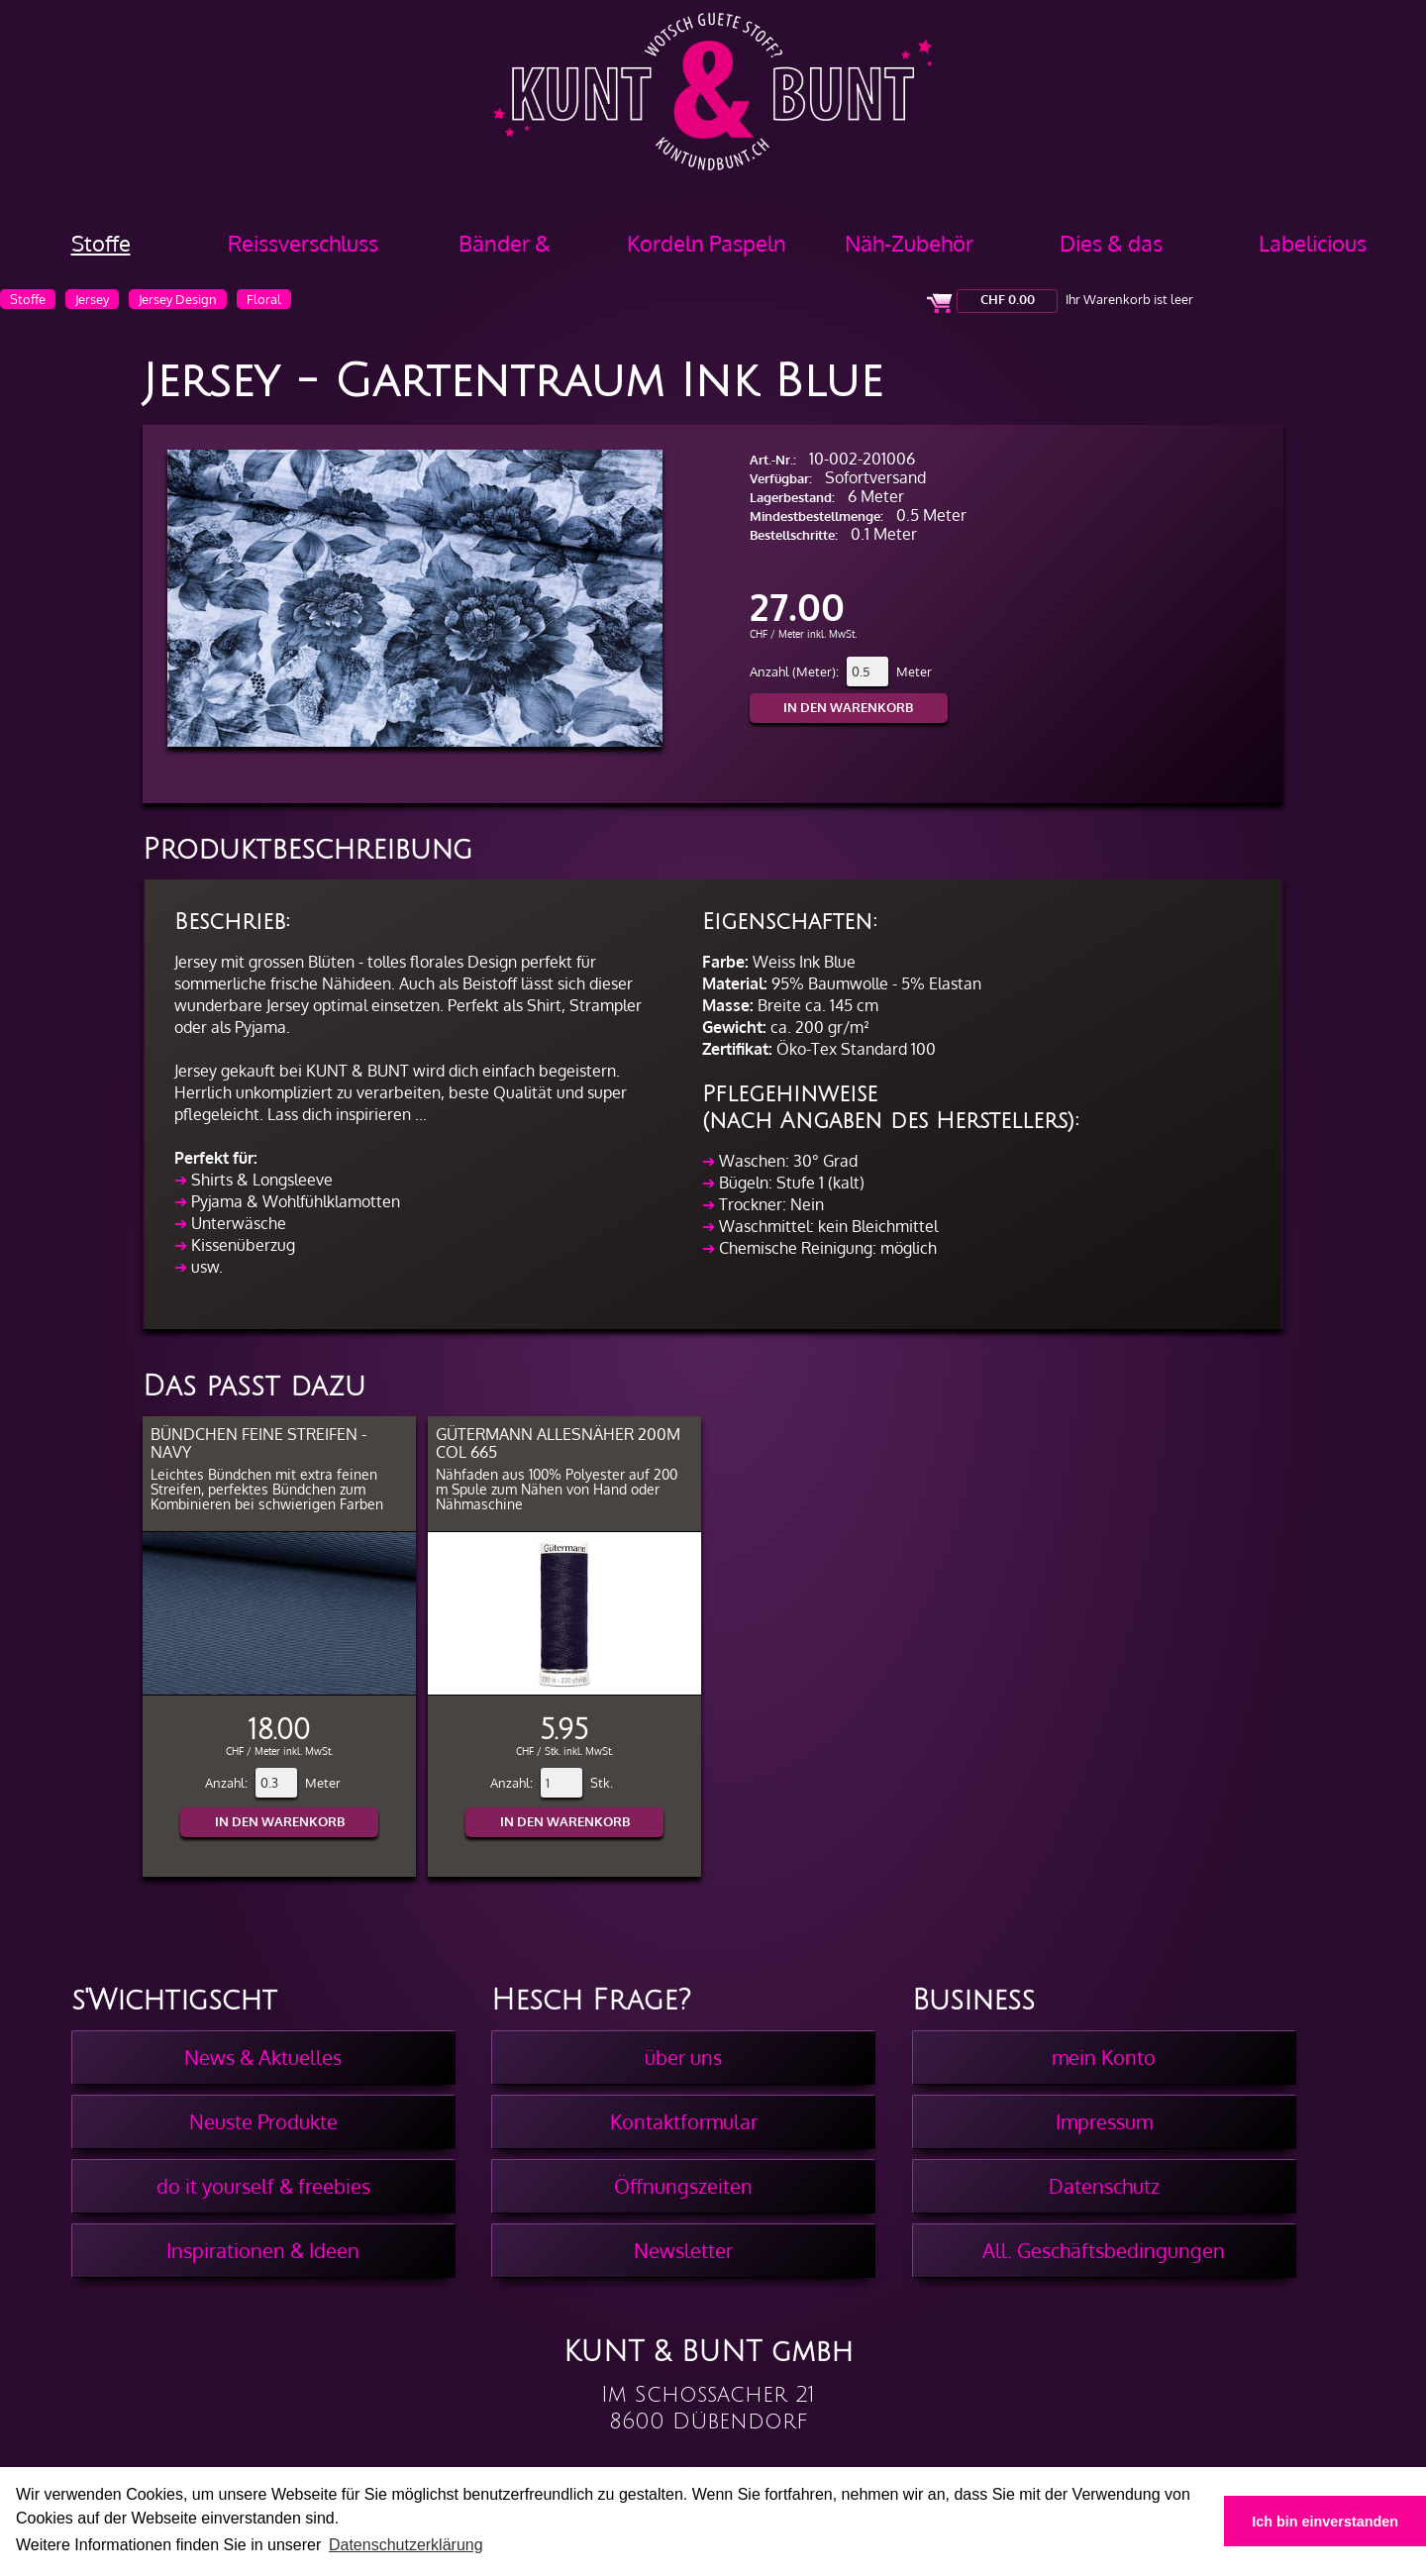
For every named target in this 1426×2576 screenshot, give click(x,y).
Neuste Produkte (263, 2121)
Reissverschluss (303, 243)
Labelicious (1313, 243)
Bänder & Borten (504, 250)
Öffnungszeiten (683, 2186)
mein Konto (1104, 2057)
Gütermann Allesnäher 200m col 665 (558, 1442)
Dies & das (1111, 243)
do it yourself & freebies (263, 2186)
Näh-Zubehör (909, 243)
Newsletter (683, 2250)
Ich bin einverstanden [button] (1325, 2521)
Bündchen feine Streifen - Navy (258, 1442)
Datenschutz (1104, 2186)
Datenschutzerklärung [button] (406, 2544)
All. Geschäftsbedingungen (1103, 2250)
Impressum (1104, 2121)
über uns (683, 2057)
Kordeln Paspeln (706, 243)
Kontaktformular (684, 2121)
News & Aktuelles (263, 2057)
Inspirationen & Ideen (262, 2250)
